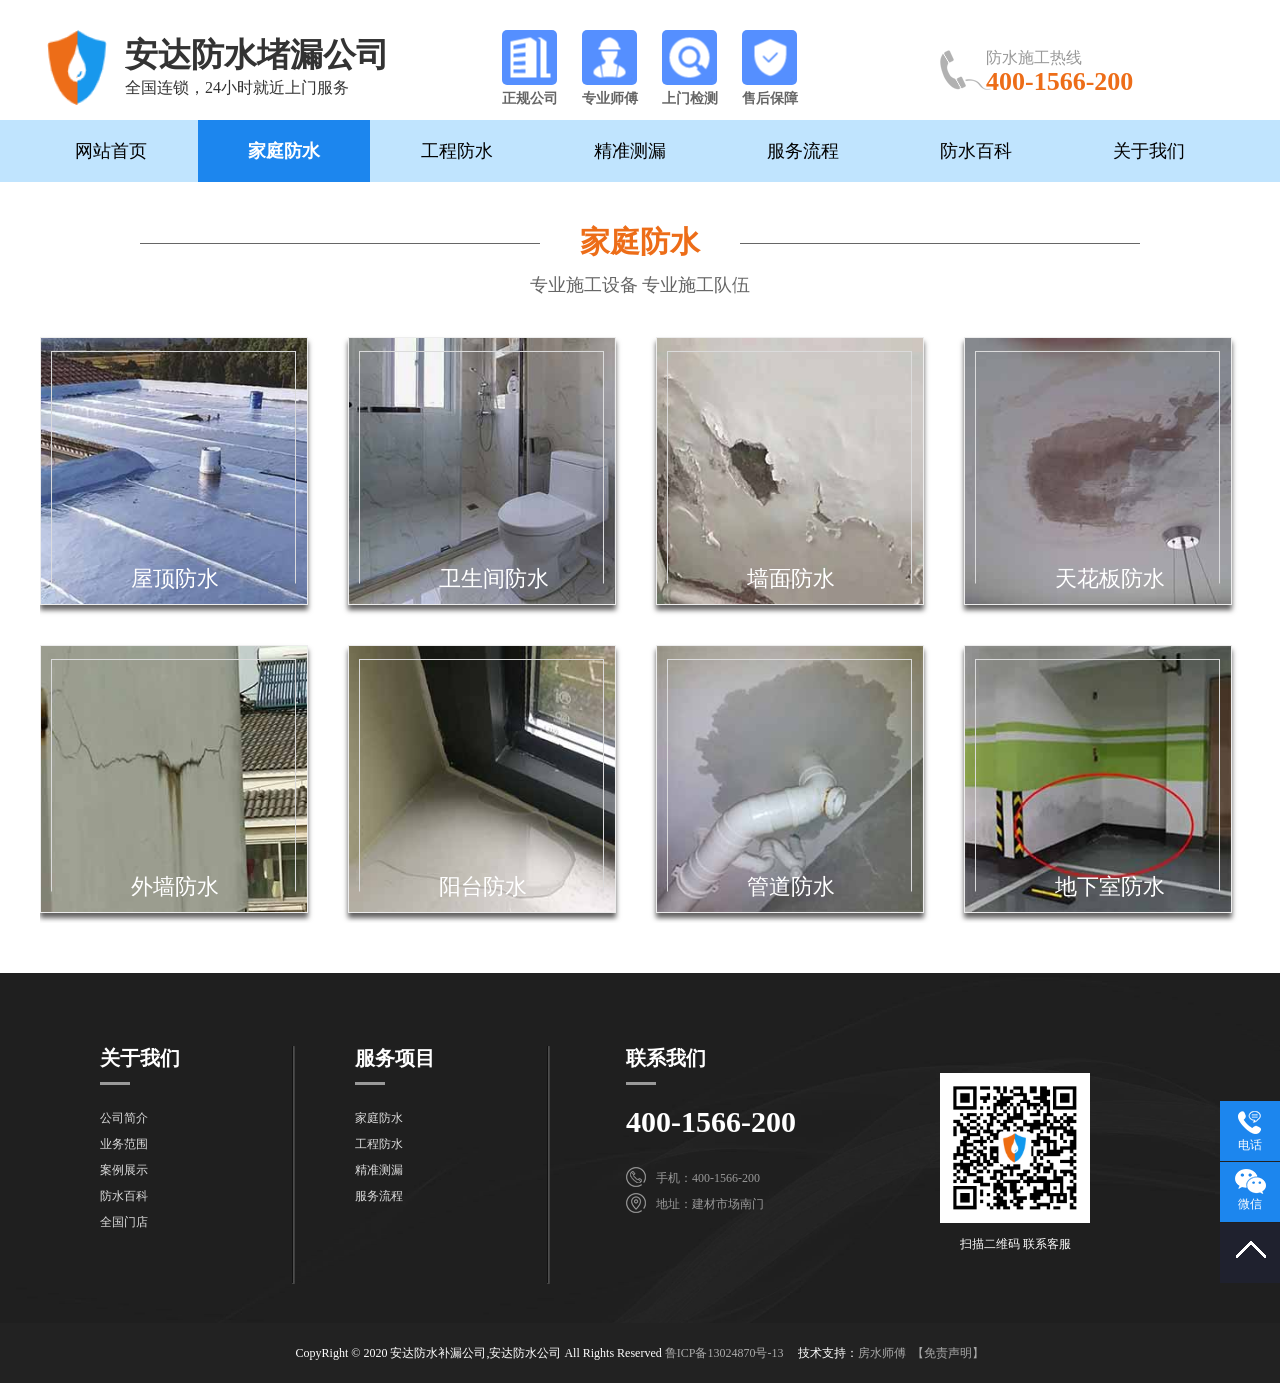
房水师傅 (882, 1353)
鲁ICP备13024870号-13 (724, 1353)
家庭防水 (284, 151)
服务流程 (803, 151)
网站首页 (111, 151)
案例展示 (124, 1170)
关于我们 (1149, 151)
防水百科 (976, 151)
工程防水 (457, 151)
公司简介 (124, 1118)
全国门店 (124, 1222)
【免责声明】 (948, 1353)
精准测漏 (630, 151)
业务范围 (124, 1144)
